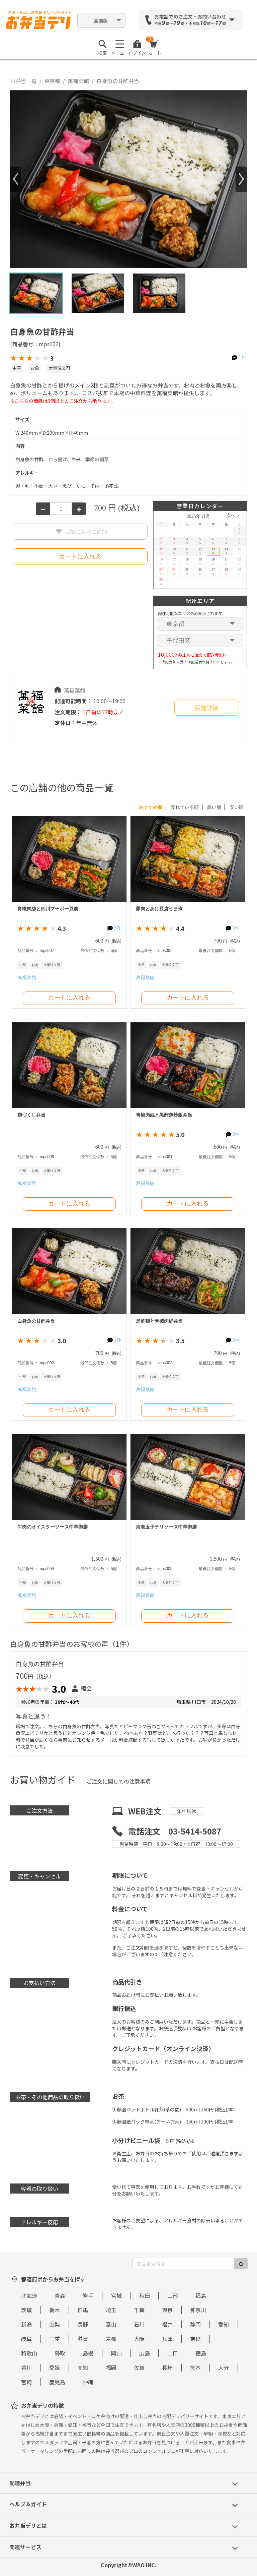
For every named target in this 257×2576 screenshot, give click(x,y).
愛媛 (54, 2367)
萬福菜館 (78, 81)
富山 (111, 2324)
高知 (82, 2367)
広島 (144, 2353)
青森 (60, 2295)
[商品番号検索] (184, 2263)
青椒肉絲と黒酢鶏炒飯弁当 (164, 1115)
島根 (88, 2353)
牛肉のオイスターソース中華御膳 (52, 1527)
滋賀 (82, 2339)
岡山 (116, 2353)
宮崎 (26, 2382)
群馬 (82, 2310)
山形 (172, 2295)
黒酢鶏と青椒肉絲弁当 (159, 1321)
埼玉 (111, 2310)
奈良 (195, 2339)
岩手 (88, 2295)
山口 (172, 2353)
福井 (167, 2324)
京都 (111, 2339)
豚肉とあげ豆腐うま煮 (159, 908)
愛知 (223, 2324)
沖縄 (88, 2382)
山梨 (54, 2324)
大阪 (139, 2339)
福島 (200, 2295)
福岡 (111, 2367)
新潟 (26, 2324)
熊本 (195, 2367)
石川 (139, 2324)
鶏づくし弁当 (31, 1115)
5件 (236, 928)
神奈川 (198, 2310)
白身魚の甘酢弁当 (36, 1321)
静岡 (195, 2324)
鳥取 (60, 2353)
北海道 (29, 2295)
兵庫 (167, 2339)
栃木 (54, 2310)
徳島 (200, 2353)
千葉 (139, 2310)
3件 (117, 928)
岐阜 (26, 2339)
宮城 (116, 2295)
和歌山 (29, 2353)
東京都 (52, 81)
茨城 (26, 2310)
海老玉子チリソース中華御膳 (166, 1527)
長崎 (167, 2367)
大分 (223, 2367)
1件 (243, 357)
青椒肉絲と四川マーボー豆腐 (47, 908)
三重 (54, 2339)
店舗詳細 (206, 708)
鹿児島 (57, 2382)
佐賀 (139, 2367)
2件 (236, 1340)
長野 (82, 2324)
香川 (26, 2367)
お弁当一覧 (23, 81)
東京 (167, 2310)
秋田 (144, 2295)
